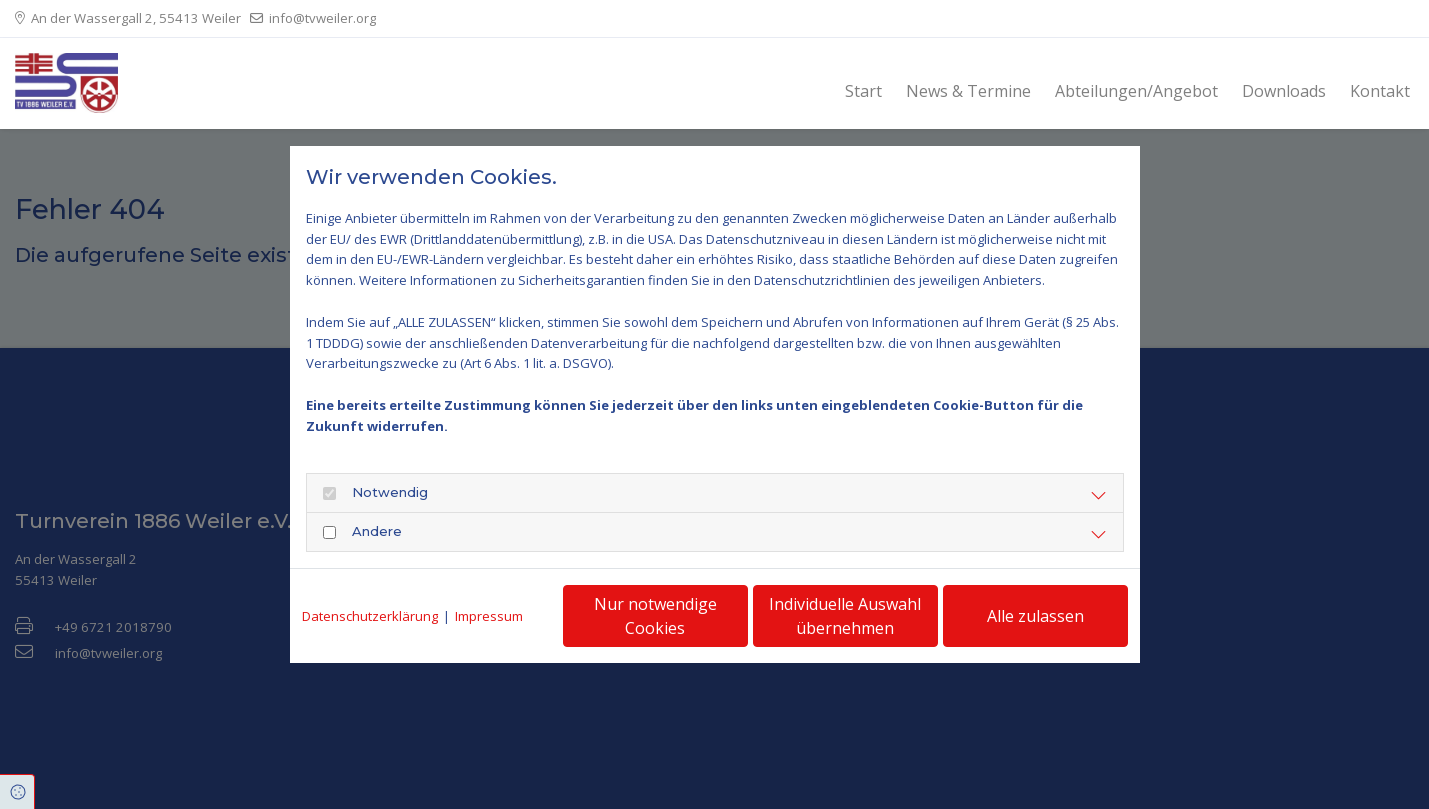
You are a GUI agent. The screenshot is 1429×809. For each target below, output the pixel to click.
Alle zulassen (1035, 616)
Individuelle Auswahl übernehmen (845, 616)
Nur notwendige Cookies (655, 616)
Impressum (489, 616)
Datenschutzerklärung (370, 616)
